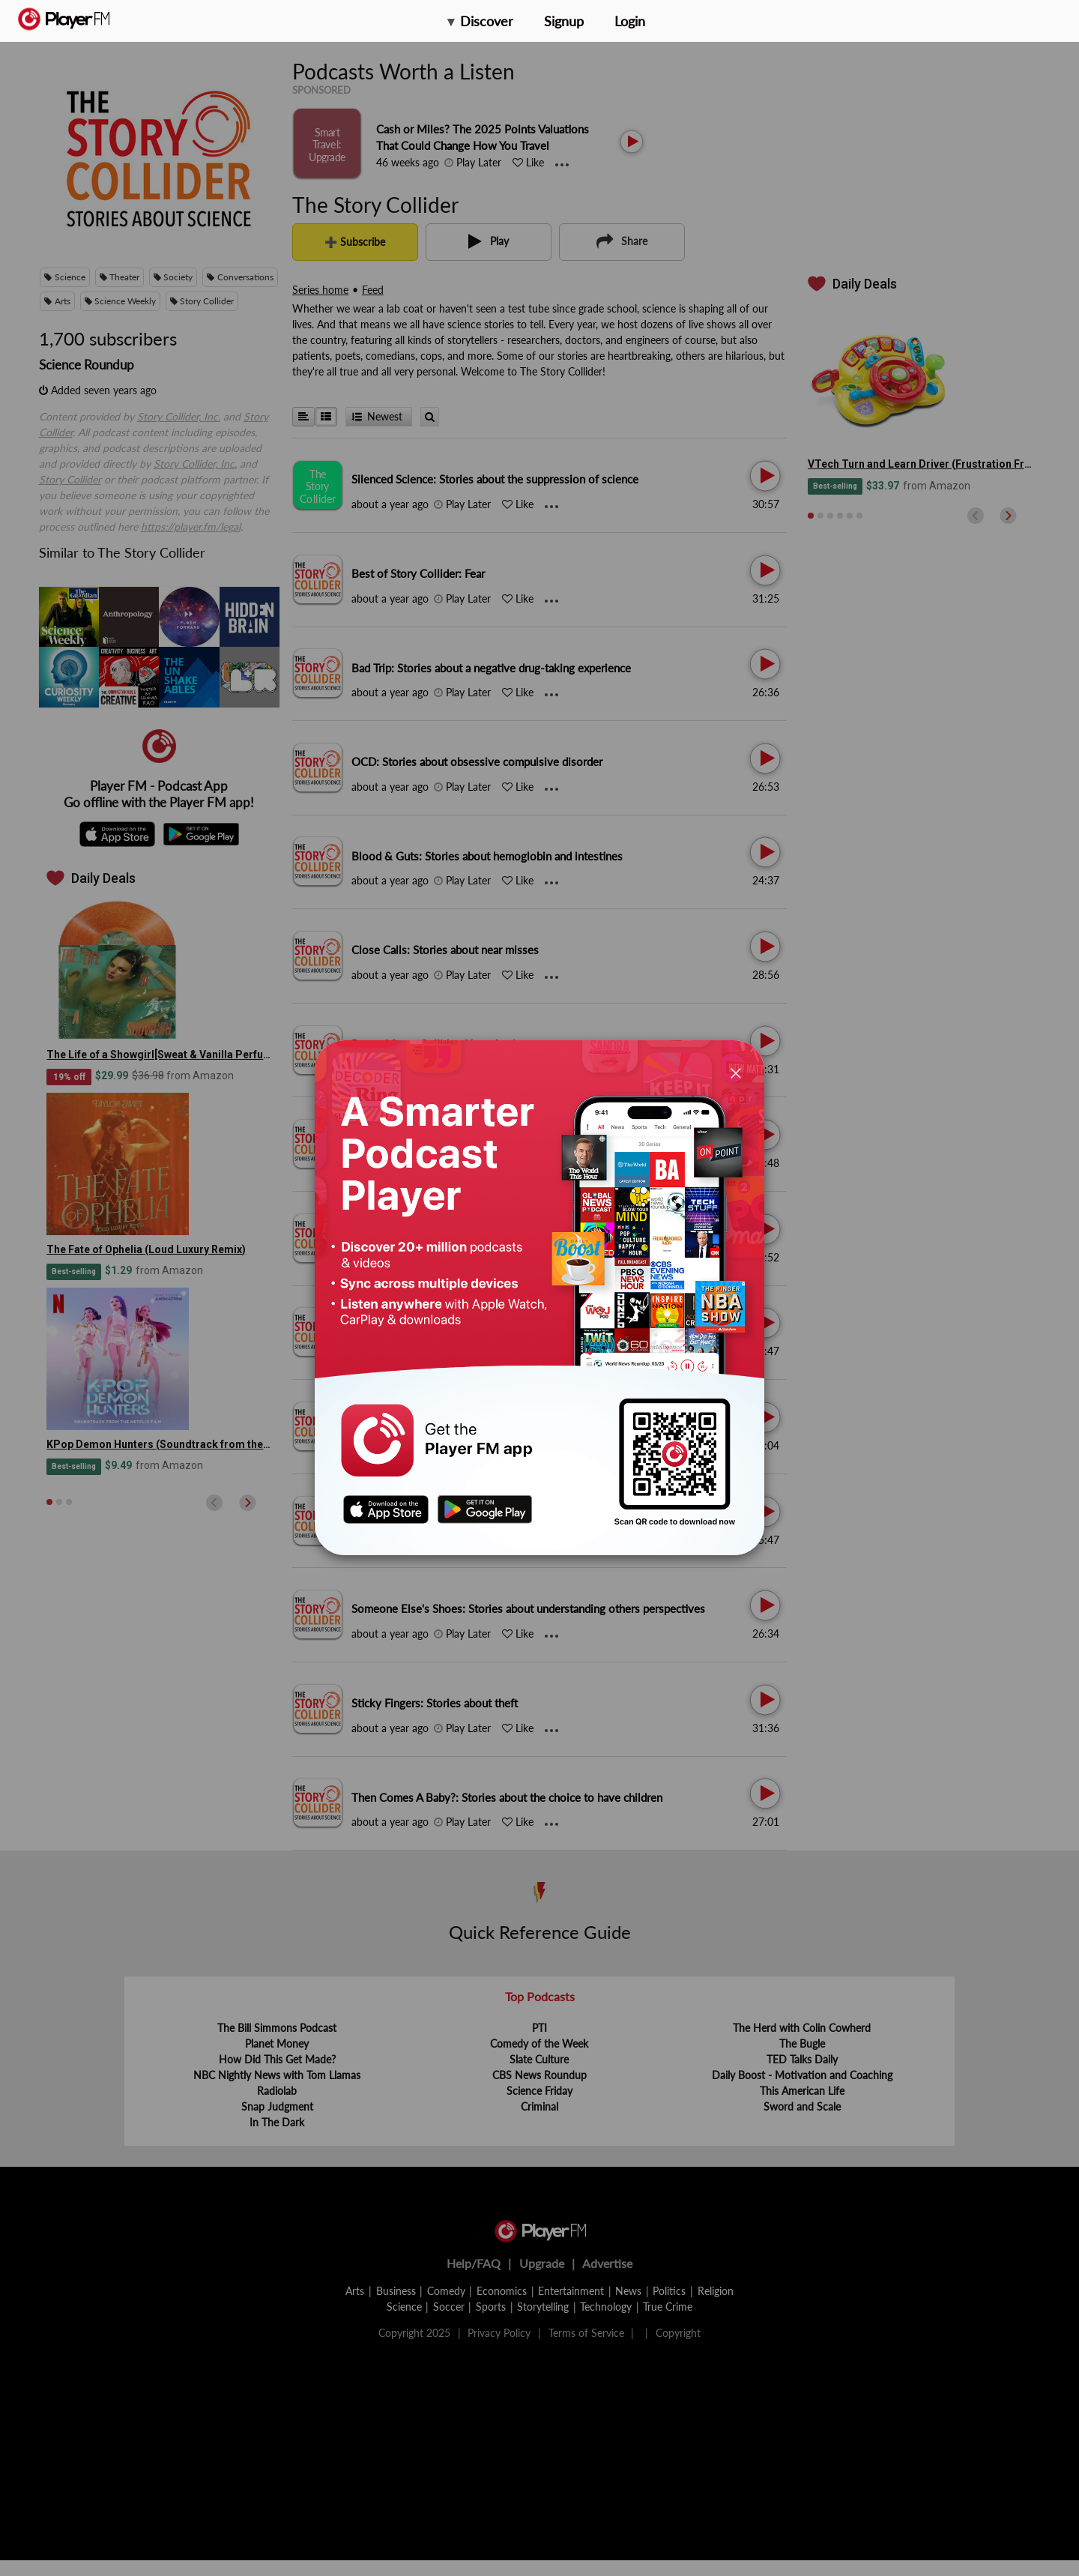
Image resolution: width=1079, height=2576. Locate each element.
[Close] (736, 1072)
